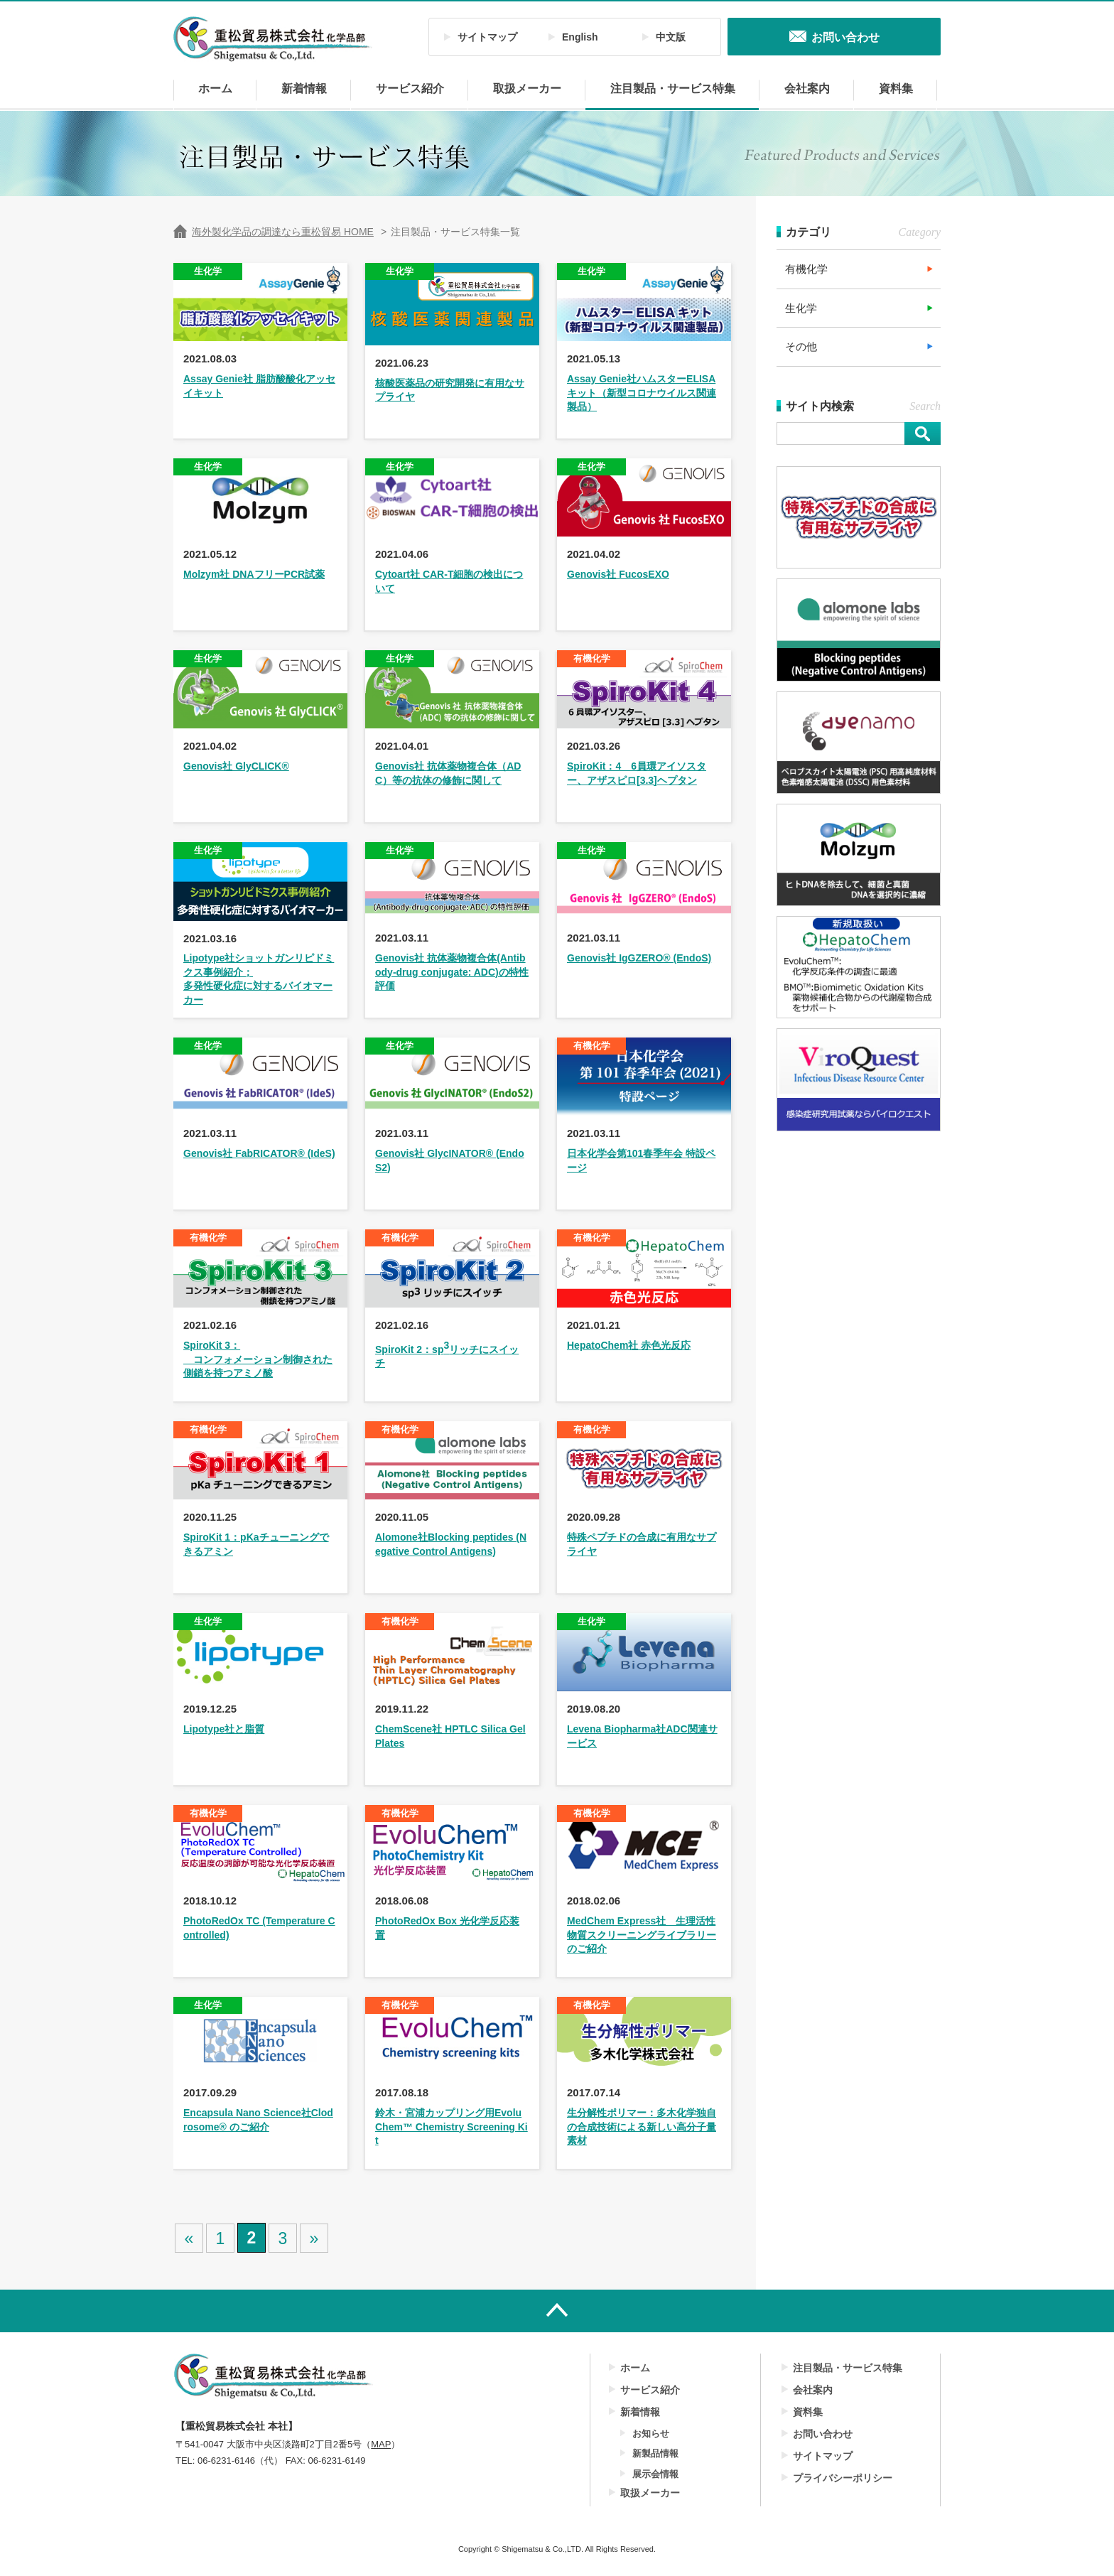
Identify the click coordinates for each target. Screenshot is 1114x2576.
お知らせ (650, 2433)
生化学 (801, 308)
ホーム (215, 88)
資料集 (896, 88)
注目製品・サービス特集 (672, 88)
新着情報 (304, 88)
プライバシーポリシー (842, 2478)
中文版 (671, 37)
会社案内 (807, 88)
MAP (381, 2444)
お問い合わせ (823, 2434)
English (580, 37)
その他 (801, 346)
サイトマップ (487, 37)
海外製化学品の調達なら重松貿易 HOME (283, 231)
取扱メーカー (527, 88)
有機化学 (806, 269)
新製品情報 (655, 2453)
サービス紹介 (410, 88)
